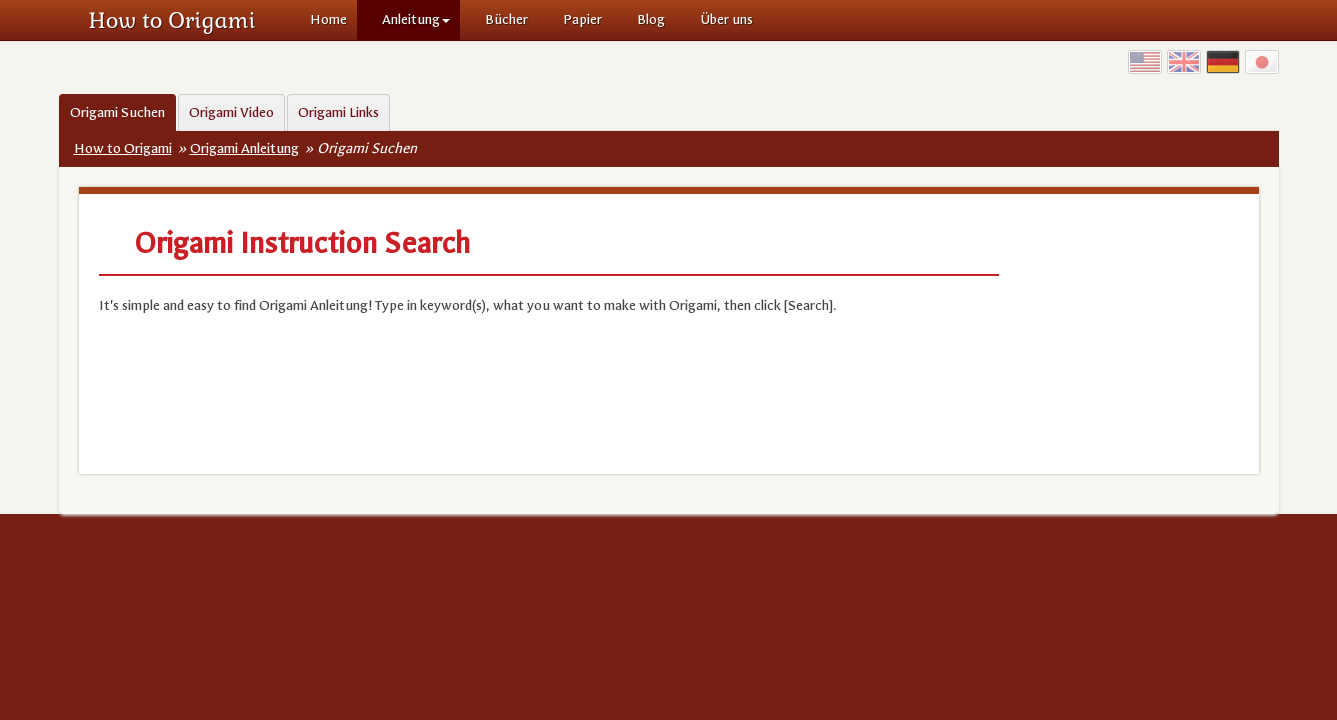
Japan (1262, 62)
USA (1145, 62)
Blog (651, 19)
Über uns (726, 19)
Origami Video (231, 112)
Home (328, 19)
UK (1184, 62)
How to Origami (172, 20)
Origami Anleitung (244, 148)
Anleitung (416, 19)
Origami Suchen (117, 112)
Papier (582, 19)
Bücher (506, 19)
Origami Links (338, 112)
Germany (1223, 62)
